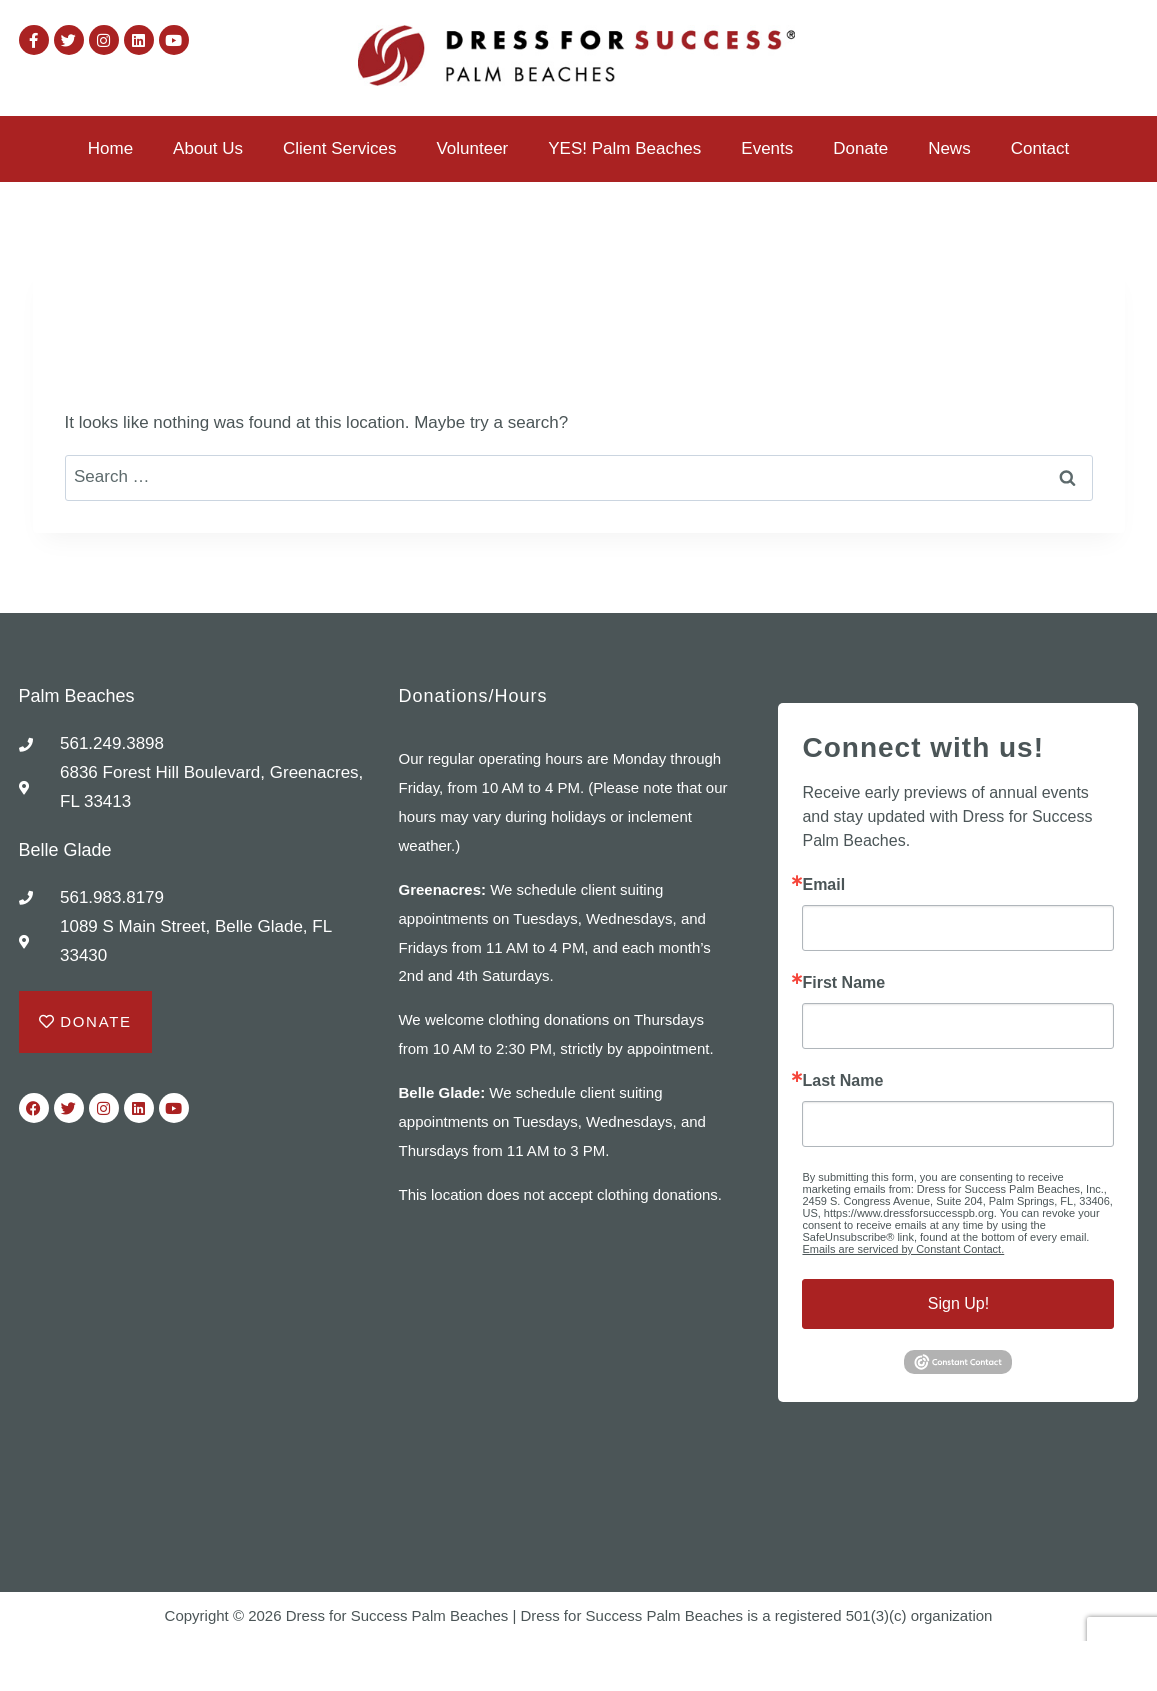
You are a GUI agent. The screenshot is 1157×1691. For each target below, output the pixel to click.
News (949, 148)
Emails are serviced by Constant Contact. (903, 1249)
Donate (860, 148)
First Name (843, 983)
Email (823, 885)
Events (767, 148)
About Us (208, 148)
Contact (1040, 148)
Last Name (842, 1081)
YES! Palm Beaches (624, 148)
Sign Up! (958, 1303)
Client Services (339, 148)
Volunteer (472, 148)
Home (110, 148)
